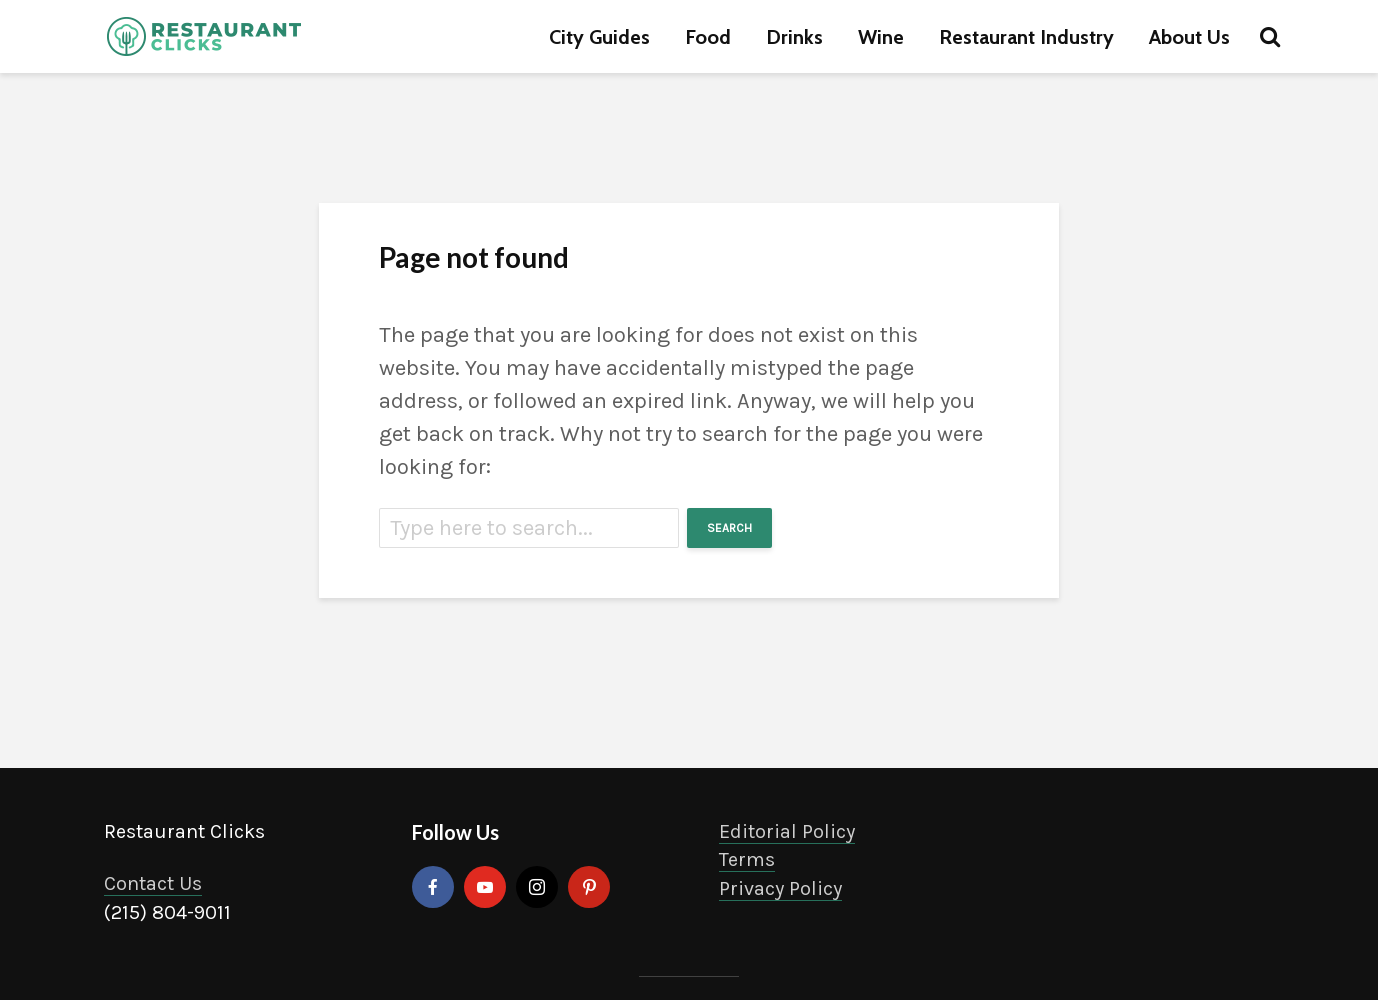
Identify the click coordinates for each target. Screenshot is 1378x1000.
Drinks (794, 37)
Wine (881, 37)
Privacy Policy (780, 888)
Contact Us (153, 883)
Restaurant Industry (1026, 37)
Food (708, 37)
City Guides (599, 37)
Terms (747, 859)
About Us (1189, 37)
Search (729, 528)
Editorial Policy (787, 831)
